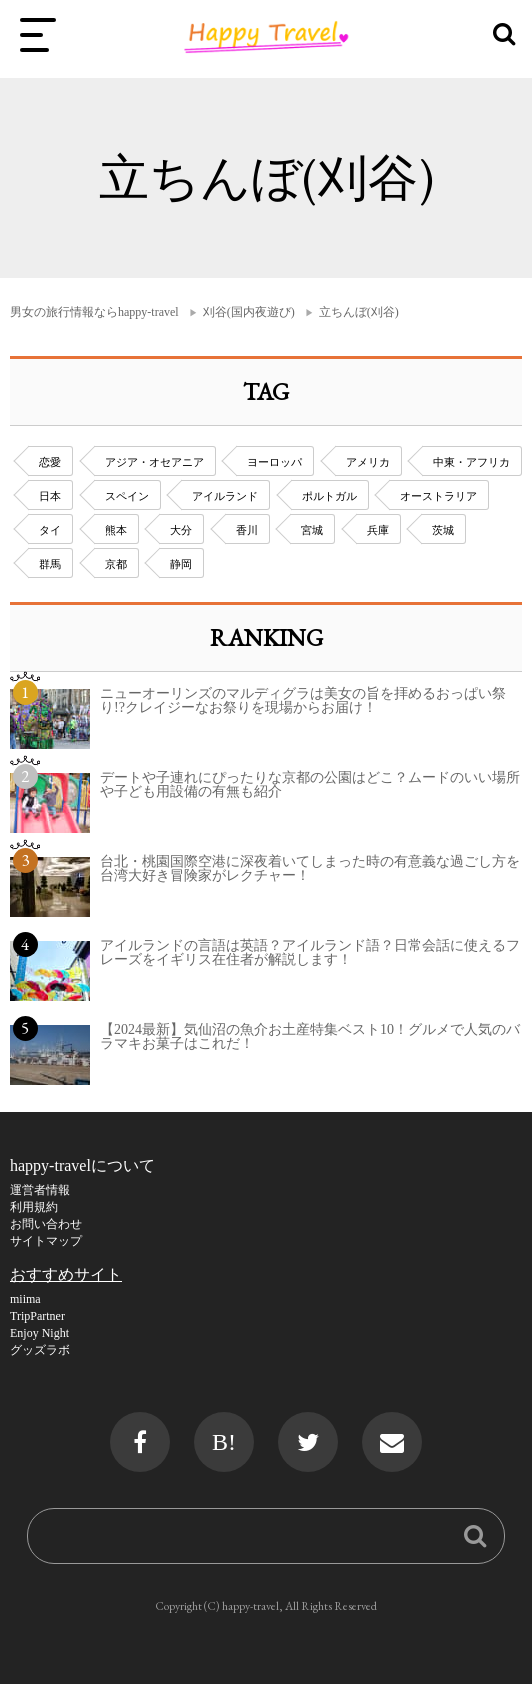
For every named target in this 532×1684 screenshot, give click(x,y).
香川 (247, 530)
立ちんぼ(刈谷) (359, 312)
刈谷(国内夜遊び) (249, 312)
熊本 (116, 530)
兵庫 (378, 530)
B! (224, 1442)
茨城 (443, 530)
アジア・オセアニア (154, 462)
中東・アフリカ (471, 462)
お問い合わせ (46, 1224)
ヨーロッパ (274, 462)
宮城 (312, 530)
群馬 (50, 564)
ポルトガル (329, 496)
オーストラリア (438, 496)
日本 (50, 496)
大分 (181, 530)
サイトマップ (46, 1241)
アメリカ (368, 462)
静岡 (181, 564)
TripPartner (37, 1316)
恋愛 (50, 462)
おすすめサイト (66, 1274)
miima (25, 1299)
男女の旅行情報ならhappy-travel (94, 312)
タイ (50, 530)
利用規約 (34, 1207)
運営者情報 (40, 1190)
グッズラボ (40, 1350)
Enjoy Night (39, 1333)
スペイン (127, 496)
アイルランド (225, 496)
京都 (116, 564)
